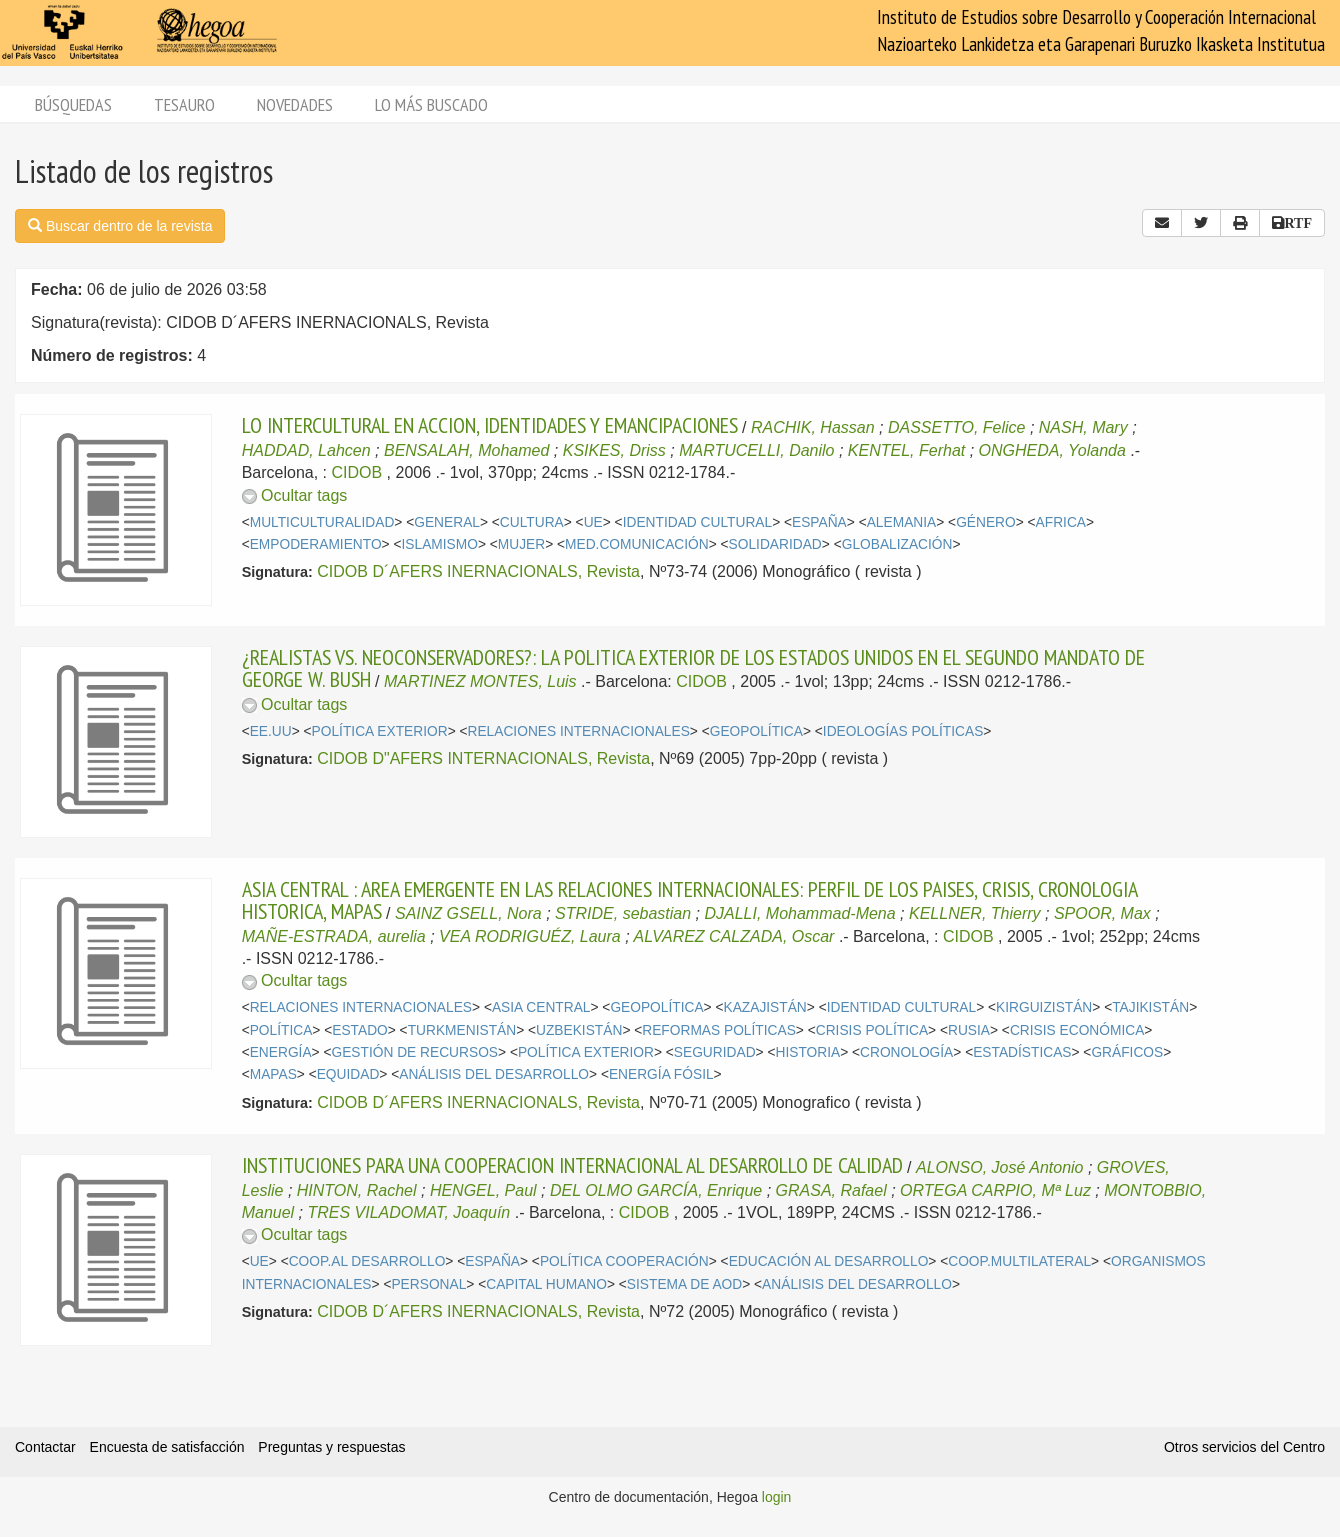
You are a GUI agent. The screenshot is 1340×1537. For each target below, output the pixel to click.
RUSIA (969, 1030)
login (777, 1497)
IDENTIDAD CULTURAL (697, 522)
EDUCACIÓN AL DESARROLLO (829, 1261)
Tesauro (184, 104)
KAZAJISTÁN (765, 1007)
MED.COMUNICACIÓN (637, 544)
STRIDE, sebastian (623, 913)
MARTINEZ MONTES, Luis (480, 681)
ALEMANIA (902, 522)
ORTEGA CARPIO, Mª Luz (995, 1190)
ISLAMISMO (440, 544)
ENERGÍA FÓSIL (661, 1074)
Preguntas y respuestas (331, 1447)
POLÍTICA (281, 1030)
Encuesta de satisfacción (167, 1447)
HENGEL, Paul (483, 1190)
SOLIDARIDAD (775, 544)
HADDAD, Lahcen (306, 450)
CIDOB (356, 472)
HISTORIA (807, 1052)
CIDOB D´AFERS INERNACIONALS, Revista (478, 571)
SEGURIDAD (715, 1052)
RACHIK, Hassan (813, 427)
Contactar (45, 1447)
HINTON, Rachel (357, 1190)
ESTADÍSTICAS (1022, 1052)
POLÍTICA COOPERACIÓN (624, 1261)
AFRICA (1061, 522)
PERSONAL (428, 1284)
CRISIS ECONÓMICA (1077, 1030)
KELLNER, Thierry (975, 913)
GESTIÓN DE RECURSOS (414, 1052)
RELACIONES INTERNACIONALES (579, 731)
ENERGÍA (281, 1052)
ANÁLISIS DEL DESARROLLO (494, 1074)
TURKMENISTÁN (462, 1030)
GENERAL (447, 522)
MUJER (521, 544)
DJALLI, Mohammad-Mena (799, 913)
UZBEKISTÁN (579, 1030)
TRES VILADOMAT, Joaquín (408, 1212)
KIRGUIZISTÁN (1044, 1007)
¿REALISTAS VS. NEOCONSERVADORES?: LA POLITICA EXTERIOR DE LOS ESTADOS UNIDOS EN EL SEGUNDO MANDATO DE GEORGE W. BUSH (693, 668)
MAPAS (273, 1074)
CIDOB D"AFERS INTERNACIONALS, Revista (483, 758)
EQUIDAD (348, 1074)
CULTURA (532, 522)
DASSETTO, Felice (957, 427)
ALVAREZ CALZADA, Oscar (733, 936)
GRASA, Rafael (831, 1190)
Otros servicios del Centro (1244, 1447)
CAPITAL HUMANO (546, 1284)
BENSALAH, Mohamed (466, 450)
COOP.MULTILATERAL (1019, 1261)
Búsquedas (73, 104)
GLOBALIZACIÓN (897, 544)
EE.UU (271, 731)
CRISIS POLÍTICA (872, 1030)
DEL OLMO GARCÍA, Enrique (656, 1190)
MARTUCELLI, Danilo (756, 450)
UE (593, 522)
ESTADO (360, 1030)
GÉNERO (986, 522)
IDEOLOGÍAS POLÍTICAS (903, 731)
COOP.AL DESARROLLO (367, 1261)
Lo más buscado (431, 104)
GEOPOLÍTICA (756, 731)
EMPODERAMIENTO (316, 544)
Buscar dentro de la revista (120, 226)
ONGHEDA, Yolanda (1052, 450)
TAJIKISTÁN (1150, 1007)
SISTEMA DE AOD (684, 1284)
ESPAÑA (819, 522)
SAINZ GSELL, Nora (468, 913)
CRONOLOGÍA (906, 1052)
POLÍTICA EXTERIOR (380, 731)
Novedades (295, 104)
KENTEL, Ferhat (906, 450)
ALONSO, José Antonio (1000, 1167)
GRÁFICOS (1127, 1052)
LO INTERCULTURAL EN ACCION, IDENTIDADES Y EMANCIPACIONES (490, 425)
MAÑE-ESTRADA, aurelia (334, 936)
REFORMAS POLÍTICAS (719, 1030)
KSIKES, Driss (614, 450)
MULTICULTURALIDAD (322, 522)
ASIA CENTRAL (541, 1007)
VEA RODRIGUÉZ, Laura (530, 936)
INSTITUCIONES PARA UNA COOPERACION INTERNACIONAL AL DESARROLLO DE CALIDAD (572, 1165)
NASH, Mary (1083, 427)
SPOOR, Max (1102, 913)
